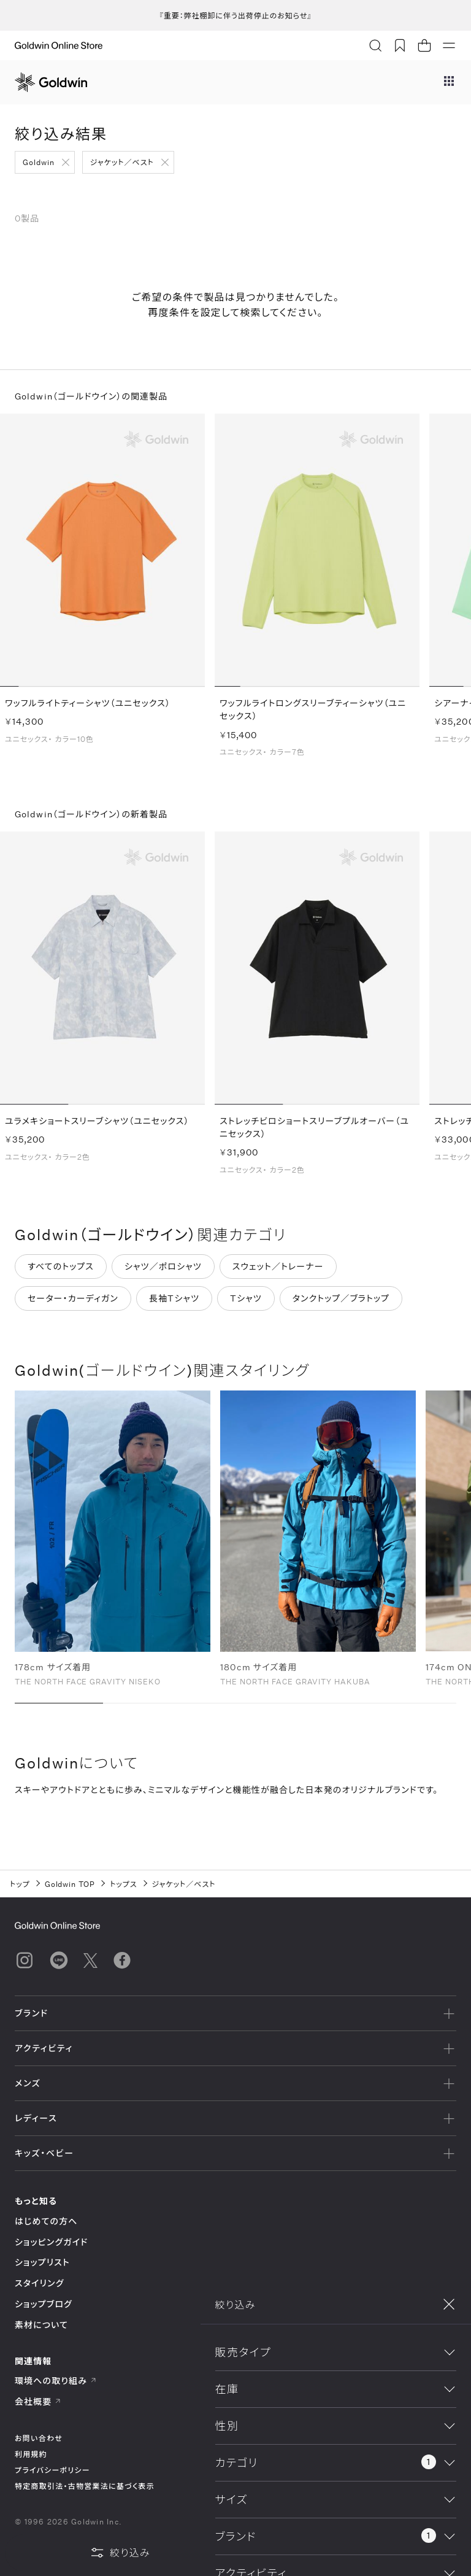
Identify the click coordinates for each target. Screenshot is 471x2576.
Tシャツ (246, 1304)
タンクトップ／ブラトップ (341, 1304)
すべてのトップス (61, 1272)
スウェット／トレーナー (278, 1272)
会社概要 (38, 2401)
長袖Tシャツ (174, 1304)
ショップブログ (43, 2304)
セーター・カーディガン (73, 1304)
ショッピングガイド (51, 2242)
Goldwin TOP (70, 1884)
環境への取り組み (56, 2380)
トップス (123, 1884)
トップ (20, 1884)
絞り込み (120, 2552)
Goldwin (39, 162)
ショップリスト (42, 2262)
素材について (41, 2325)
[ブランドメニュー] (449, 82)
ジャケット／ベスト (122, 162)
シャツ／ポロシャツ (163, 1272)
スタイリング (39, 2283)
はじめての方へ (46, 2221)
